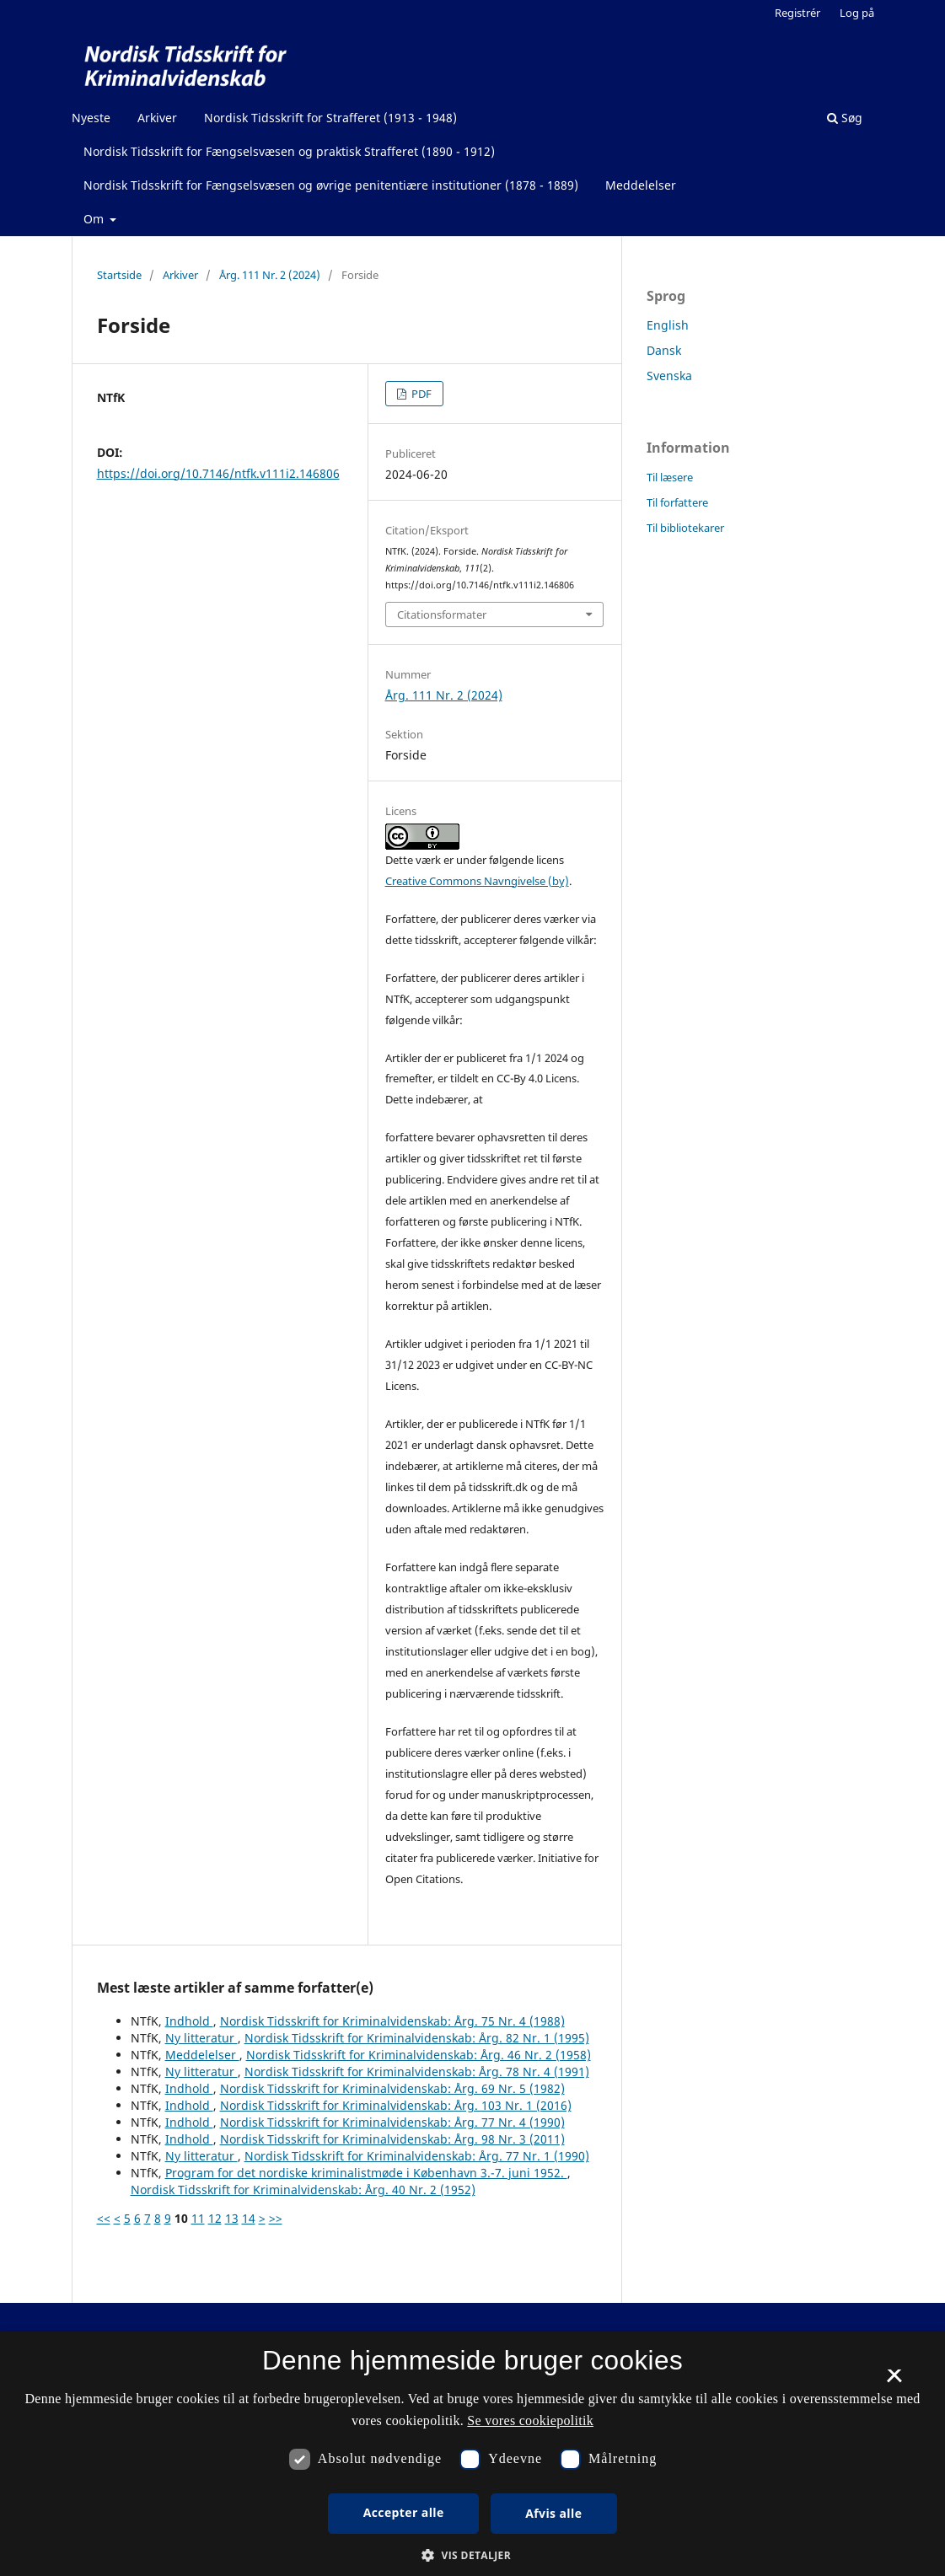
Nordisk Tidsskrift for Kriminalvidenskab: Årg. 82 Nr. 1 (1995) (416, 2038)
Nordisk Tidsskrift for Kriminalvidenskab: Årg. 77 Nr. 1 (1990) (416, 2156)
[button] (472, 2555)
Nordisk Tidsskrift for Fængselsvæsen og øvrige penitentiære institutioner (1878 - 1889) (330, 185)
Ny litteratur (201, 2038)
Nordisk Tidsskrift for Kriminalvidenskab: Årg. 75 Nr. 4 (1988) (392, 2021)
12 (215, 2218)
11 (198, 2218)
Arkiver (157, 118)
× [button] (894, 2381)
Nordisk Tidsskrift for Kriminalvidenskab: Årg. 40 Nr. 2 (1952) (303, 2190)
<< (103, 2218)
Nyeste (91, 118)
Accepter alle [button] (403, 2512)
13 (232, 2218)
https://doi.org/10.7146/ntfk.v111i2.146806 (218, 473)
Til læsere (670, 477)
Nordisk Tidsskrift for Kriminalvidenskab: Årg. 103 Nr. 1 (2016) (396, 2105)
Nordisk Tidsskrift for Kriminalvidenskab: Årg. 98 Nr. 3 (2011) (392, 2139)
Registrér (797, 12)
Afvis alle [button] (553, 2513)
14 (248, 2218)
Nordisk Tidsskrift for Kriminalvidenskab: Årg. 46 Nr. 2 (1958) (418, 2055)
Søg (844, 118)
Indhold (189, 2021)
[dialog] (472, 2454)
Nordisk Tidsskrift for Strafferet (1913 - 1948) (330, 118)
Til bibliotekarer (685, 527)
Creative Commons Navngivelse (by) (477, 880)
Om (95, 219)
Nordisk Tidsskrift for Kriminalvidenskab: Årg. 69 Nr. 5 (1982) (392, 2088)
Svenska (669, 376)
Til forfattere (677, 502)
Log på (857, 12)
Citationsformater (441, 614)
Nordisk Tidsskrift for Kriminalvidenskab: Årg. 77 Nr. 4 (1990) (392, 2122)
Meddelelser (640, 185)
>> (275, 2218)
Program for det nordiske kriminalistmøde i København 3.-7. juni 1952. (366, 2173)
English (668, 325)
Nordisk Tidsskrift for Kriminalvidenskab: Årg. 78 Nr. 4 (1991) (416, 2071)
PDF (420, 393)
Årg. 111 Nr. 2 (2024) (269, 274)
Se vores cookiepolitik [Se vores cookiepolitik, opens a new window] (530, 2420)
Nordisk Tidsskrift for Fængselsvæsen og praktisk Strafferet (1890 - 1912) (289, 151)
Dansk (664, 350)
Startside (119, 274)
